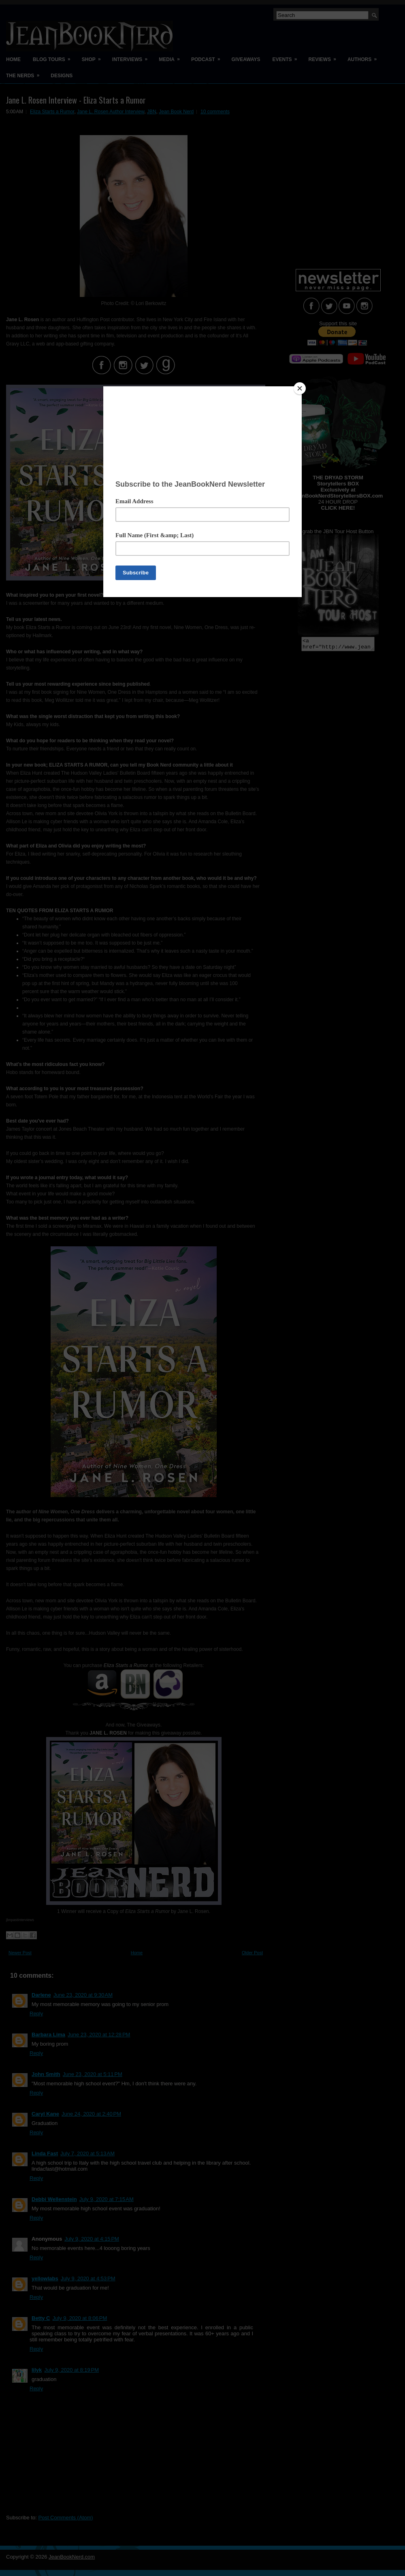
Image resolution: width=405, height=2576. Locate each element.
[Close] (300, 388)
